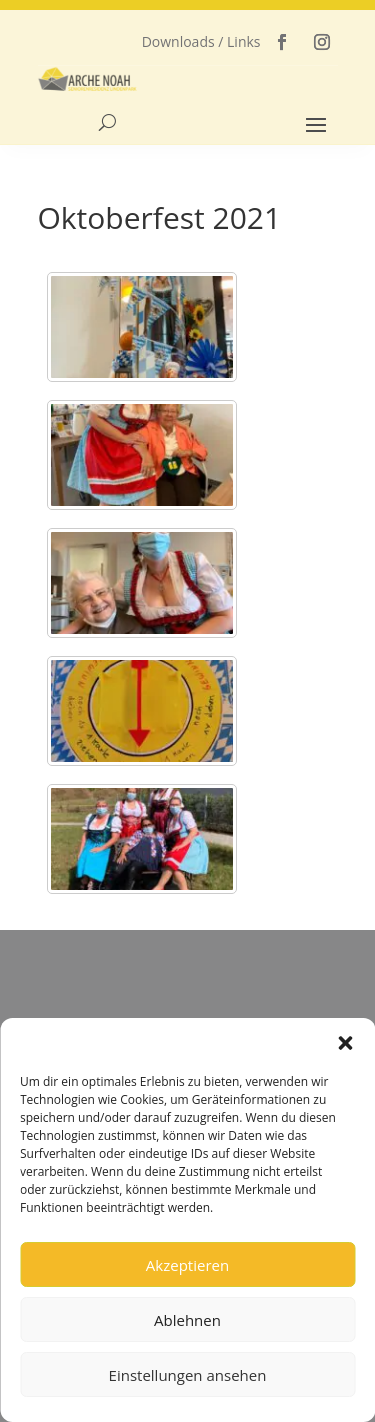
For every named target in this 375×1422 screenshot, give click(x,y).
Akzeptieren (187, 1265)
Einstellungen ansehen (188, 1375)
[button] (345, 1043)
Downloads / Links (201, 42)
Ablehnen (187, 1320)
